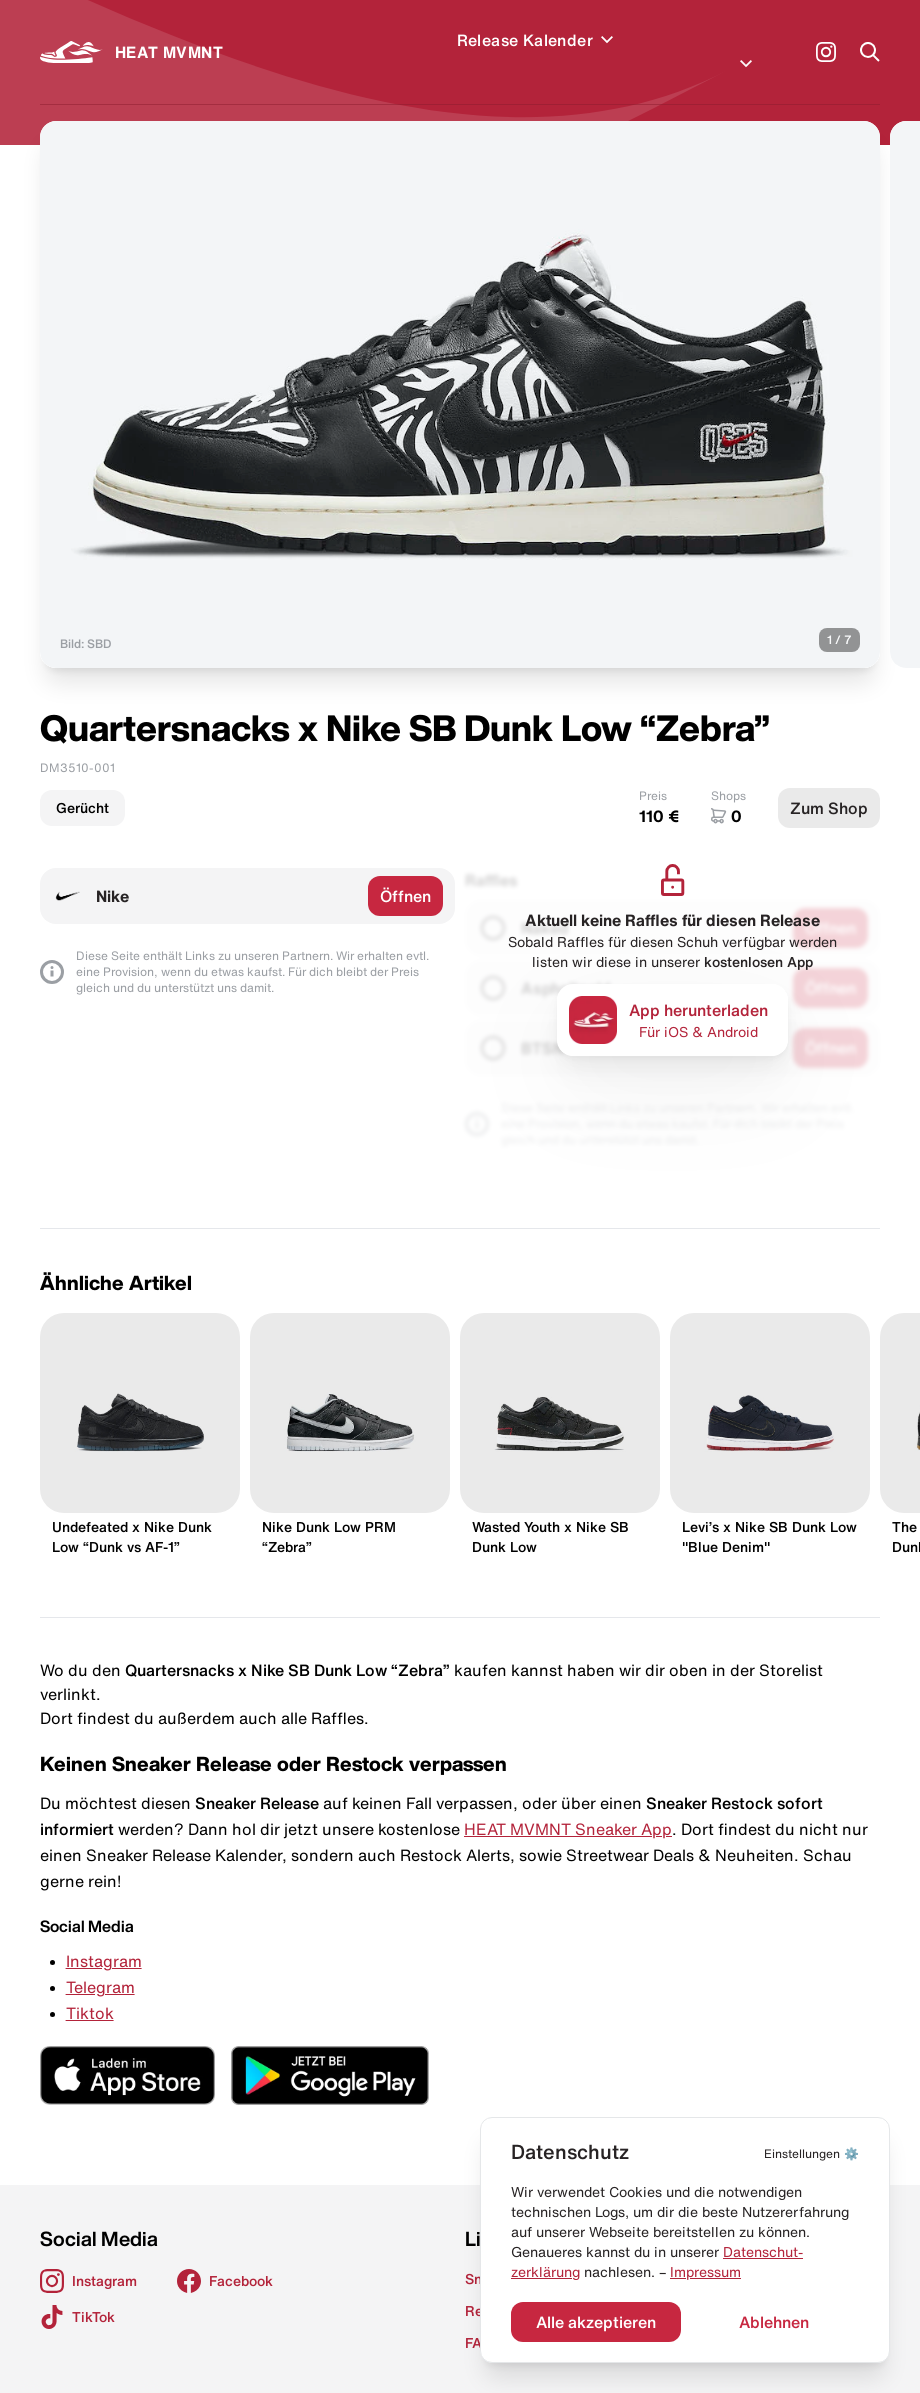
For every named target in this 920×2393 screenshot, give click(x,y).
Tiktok (90, 1989)
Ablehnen (774, 2322)
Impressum (705, 2272)
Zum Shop (829, 784)
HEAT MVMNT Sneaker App (568, 1805)
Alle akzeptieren (596, 2322)
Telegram (100, 1963)
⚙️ (811, 2153)
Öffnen (405, 872)
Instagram (104, 1937)
